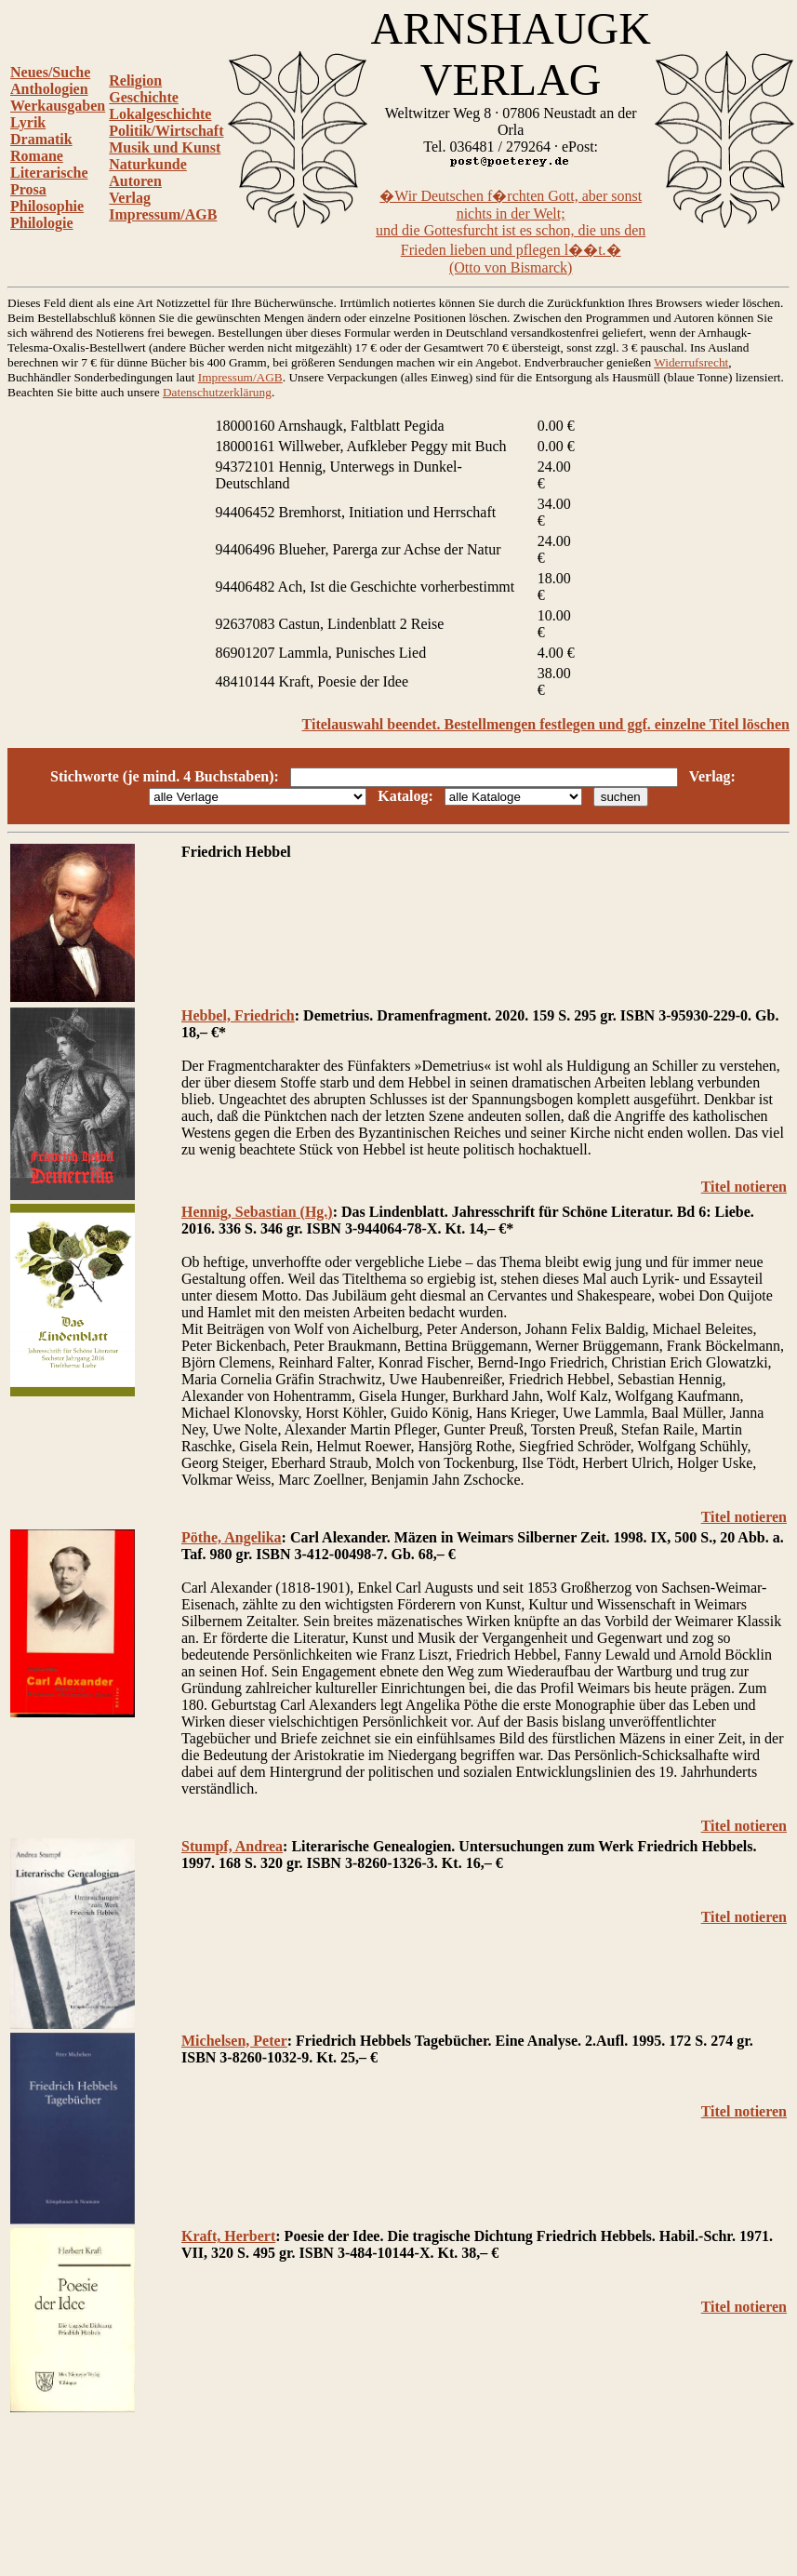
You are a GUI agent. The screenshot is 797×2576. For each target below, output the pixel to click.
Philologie (41, 223)
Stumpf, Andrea (232, 1846)
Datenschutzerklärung (217, 392)
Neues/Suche (50, 72)
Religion (135, 80)
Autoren (135, 181)
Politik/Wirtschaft (166, 131)
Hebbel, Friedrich (238, 1015)
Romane (36, 156)
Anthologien (49, 89)
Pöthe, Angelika (231, 1537)
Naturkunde (148, 164)
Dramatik (41, 139)
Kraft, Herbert (228, 2236)
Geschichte (144, 97)
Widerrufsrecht (691, 362)
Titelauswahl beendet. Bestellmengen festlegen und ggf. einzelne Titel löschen (546, 724)
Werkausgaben (57, 105)
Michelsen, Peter (234, 2041)
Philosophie (47, 206)
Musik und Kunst (164, 147)
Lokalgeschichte (160, 114)
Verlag (130, 198)
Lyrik (28, 122)
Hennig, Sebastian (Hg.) (257, 1212)
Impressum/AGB (163, 214)
